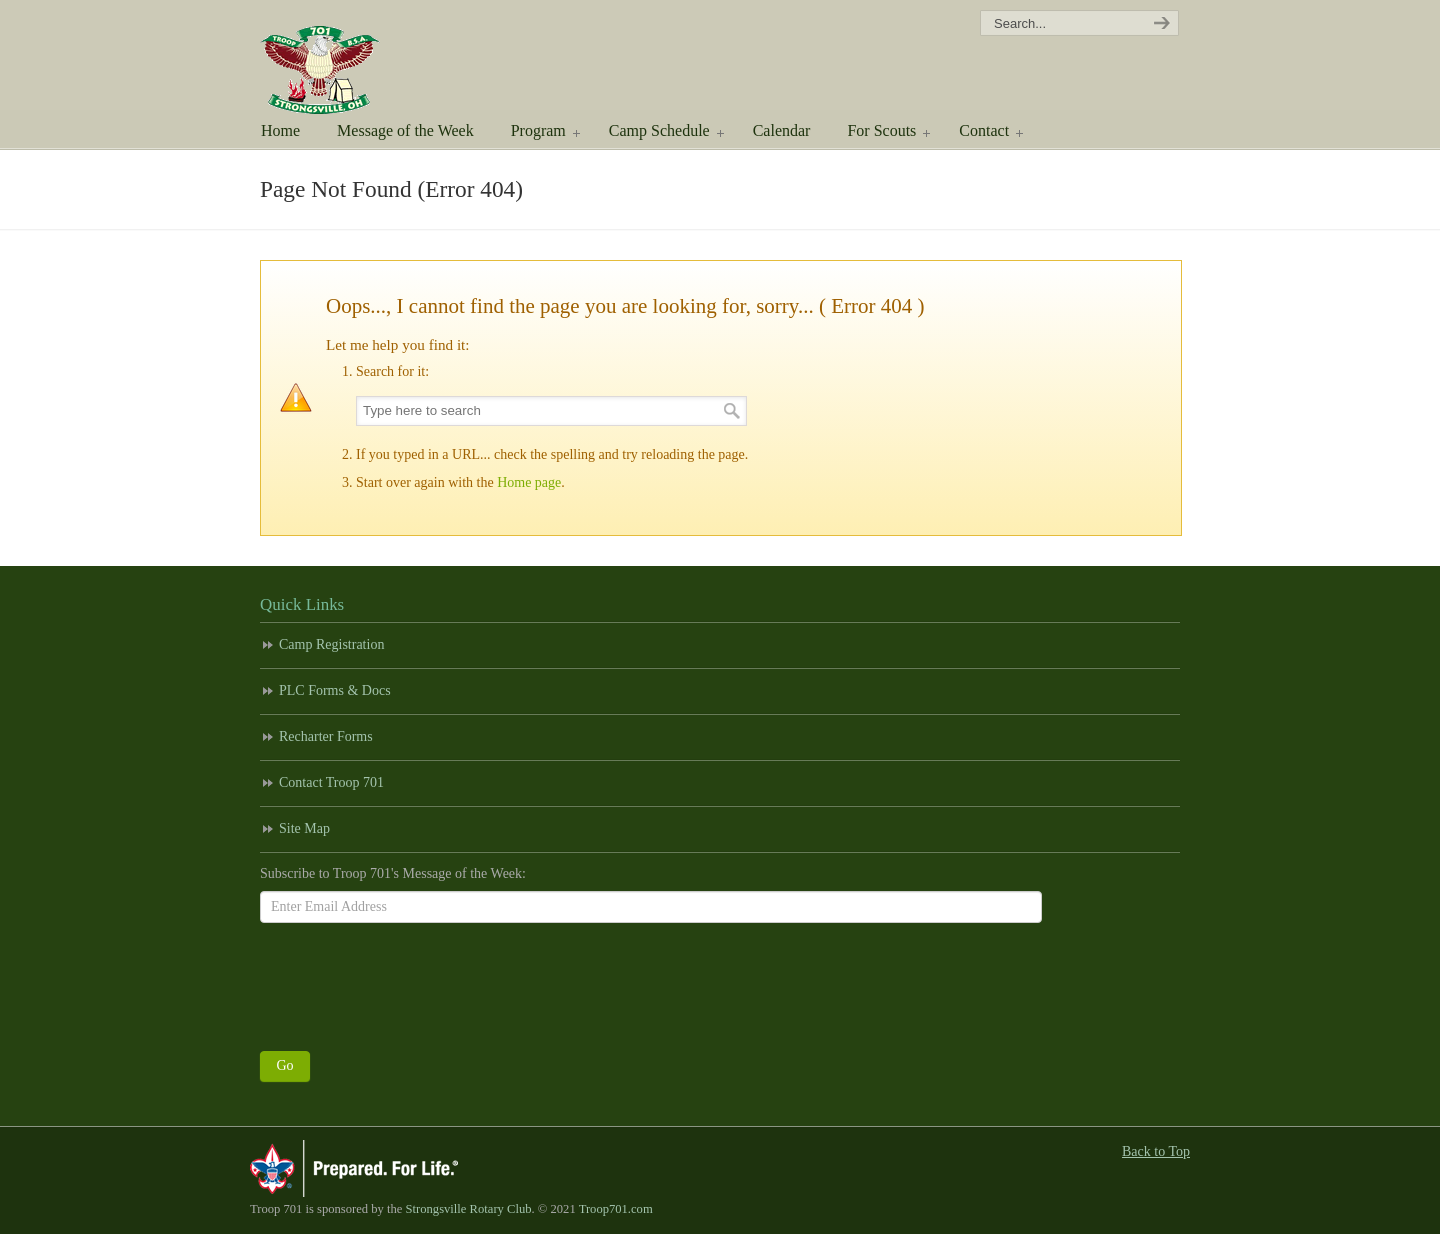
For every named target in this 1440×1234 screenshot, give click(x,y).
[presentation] (412, 982)
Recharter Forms (326, 736)
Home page (529, 482)
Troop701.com (616, 1209)
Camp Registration (331, 644)
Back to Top (1156, 1151)
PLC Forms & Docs (335, 690)
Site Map (304, 828)
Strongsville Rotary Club (469, 1209)
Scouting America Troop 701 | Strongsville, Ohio (347, 60)
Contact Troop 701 (331, 782)
